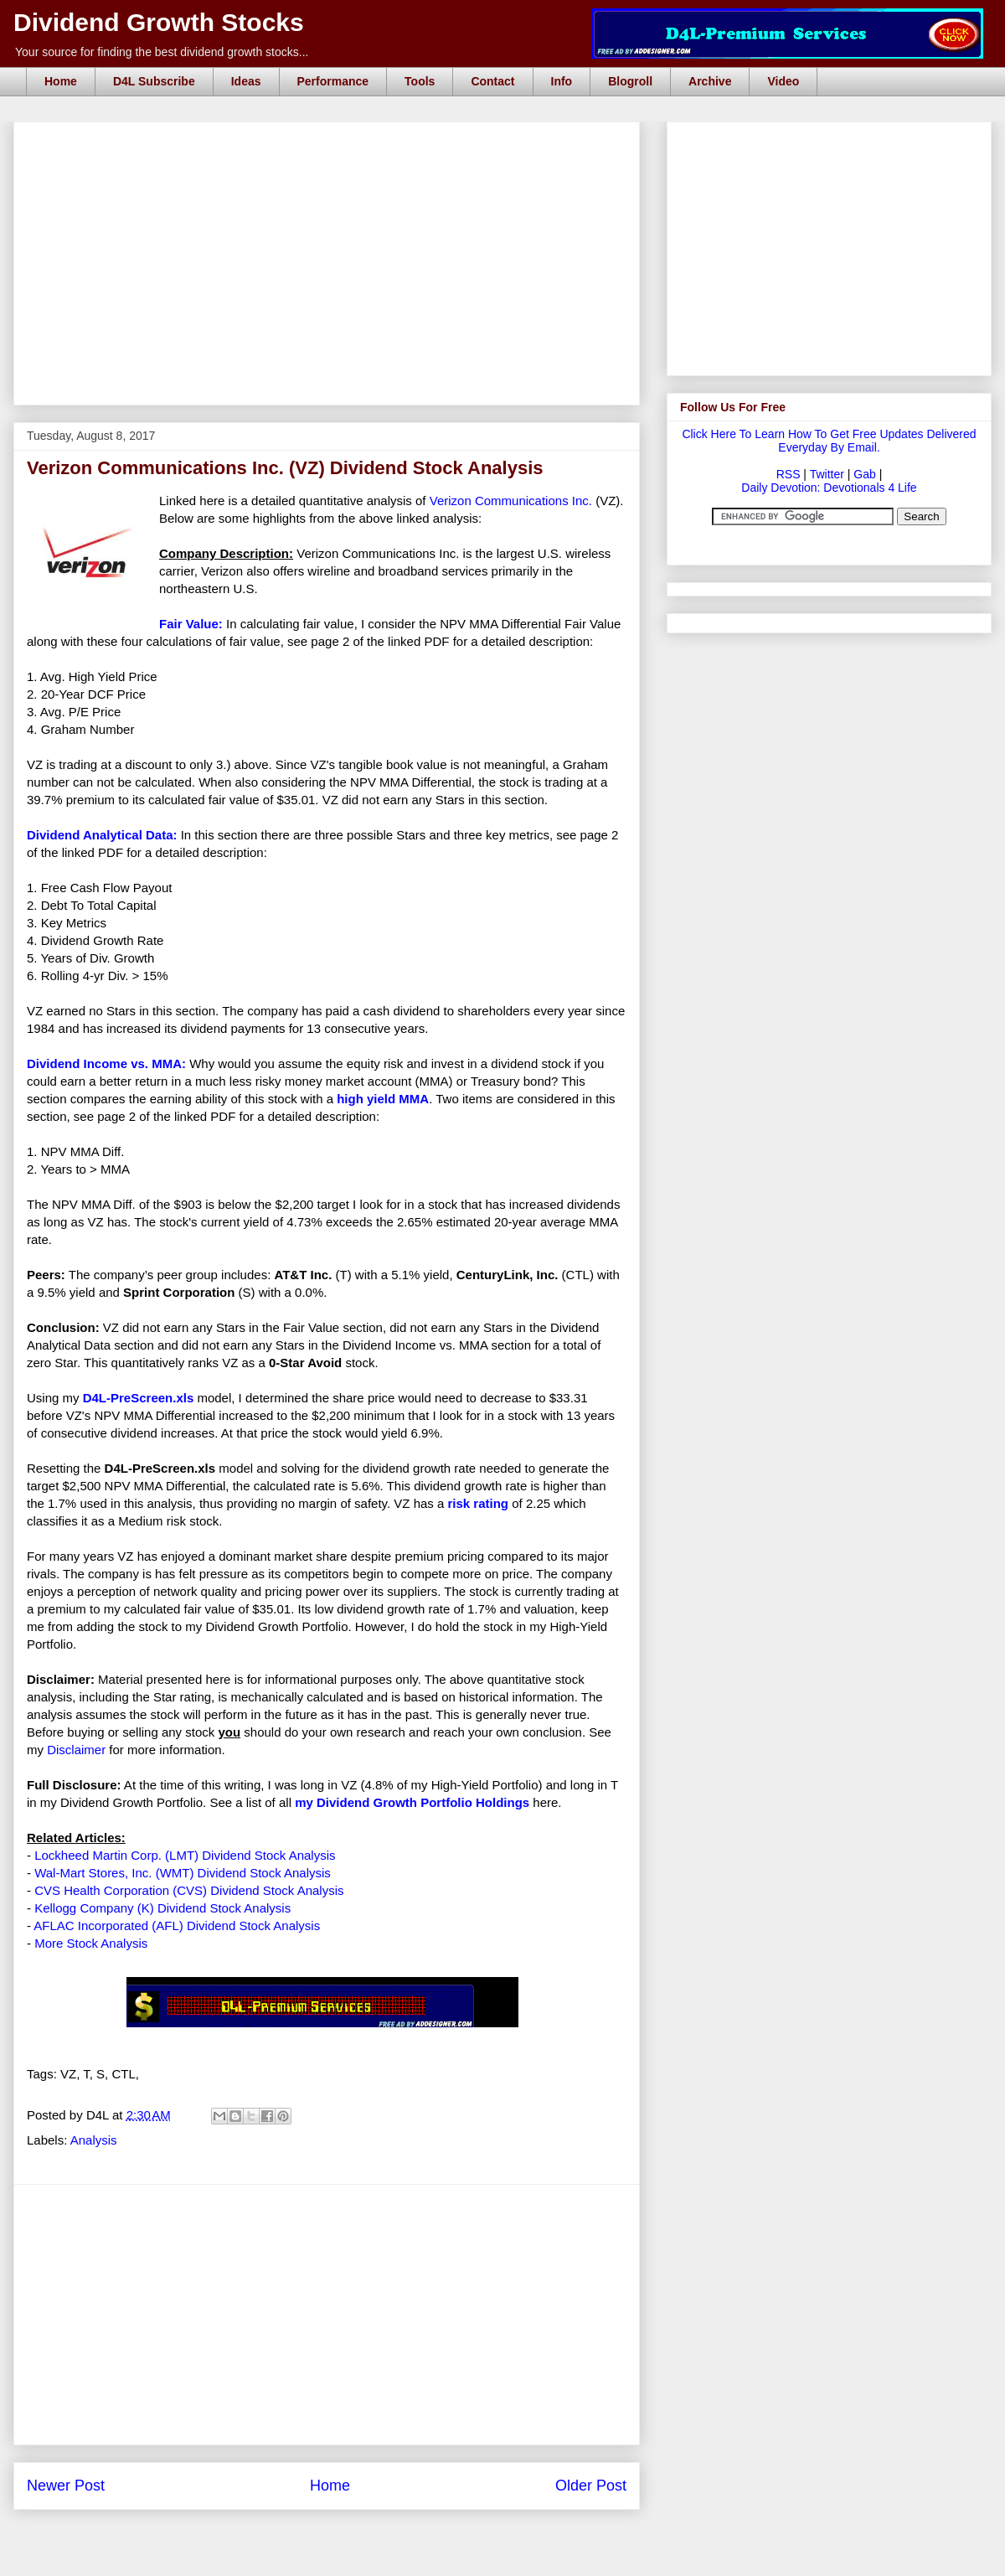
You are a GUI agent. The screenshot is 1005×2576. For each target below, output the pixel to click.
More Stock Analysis (90, 1943)
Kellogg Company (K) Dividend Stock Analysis (162, 1908)
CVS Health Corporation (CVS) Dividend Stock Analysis (188, 1890)
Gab (864, 474)
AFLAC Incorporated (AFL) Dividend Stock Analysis (177, 1925)
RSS (788, 474)
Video (783, 81)
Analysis (93, 2140)
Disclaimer (76, 1749)
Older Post (590, 2485)
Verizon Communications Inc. (511, 500)
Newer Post (66, 2485)
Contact (492, 81)
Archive (709, 81)
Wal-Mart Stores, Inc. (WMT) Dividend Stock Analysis (182, 1873)
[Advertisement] (331, 140)
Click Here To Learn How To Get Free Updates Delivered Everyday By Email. (829, 440)
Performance (333, 81)
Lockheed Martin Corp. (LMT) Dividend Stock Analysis (184, 1855)
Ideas (246, 81)
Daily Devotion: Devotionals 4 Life (828, 487)
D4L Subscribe (154, 81)
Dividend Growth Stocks (158, 22)
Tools (420, 81)
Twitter (827, 474)
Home (60, 81)
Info (562, 81)
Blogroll (630, 81)
